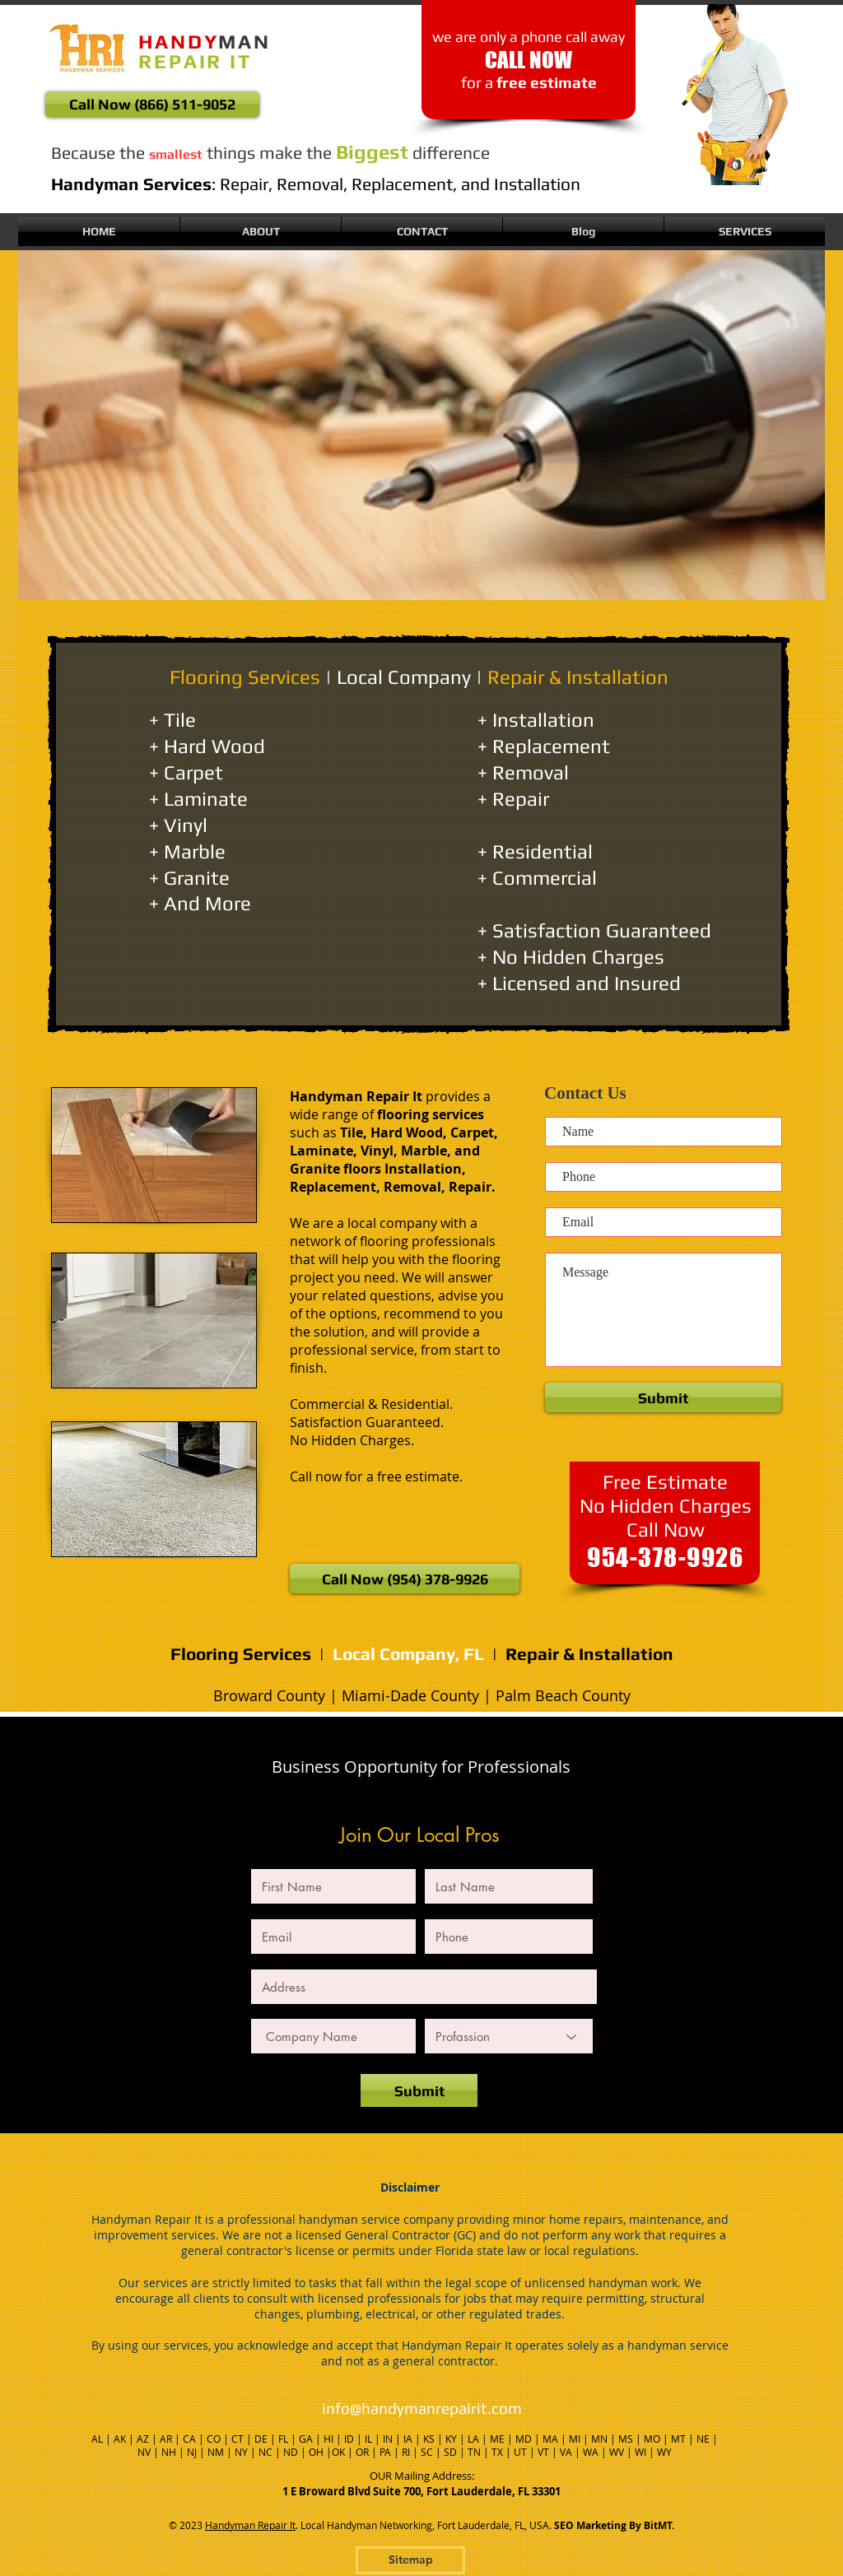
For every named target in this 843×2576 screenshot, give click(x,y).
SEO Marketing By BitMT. (614, 2525)
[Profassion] (509, 2036)
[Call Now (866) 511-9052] (152, 104)
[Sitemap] (410, 2560)
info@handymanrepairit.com (422, 2408)
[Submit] (419, 2090)
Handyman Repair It (250, 2525)
